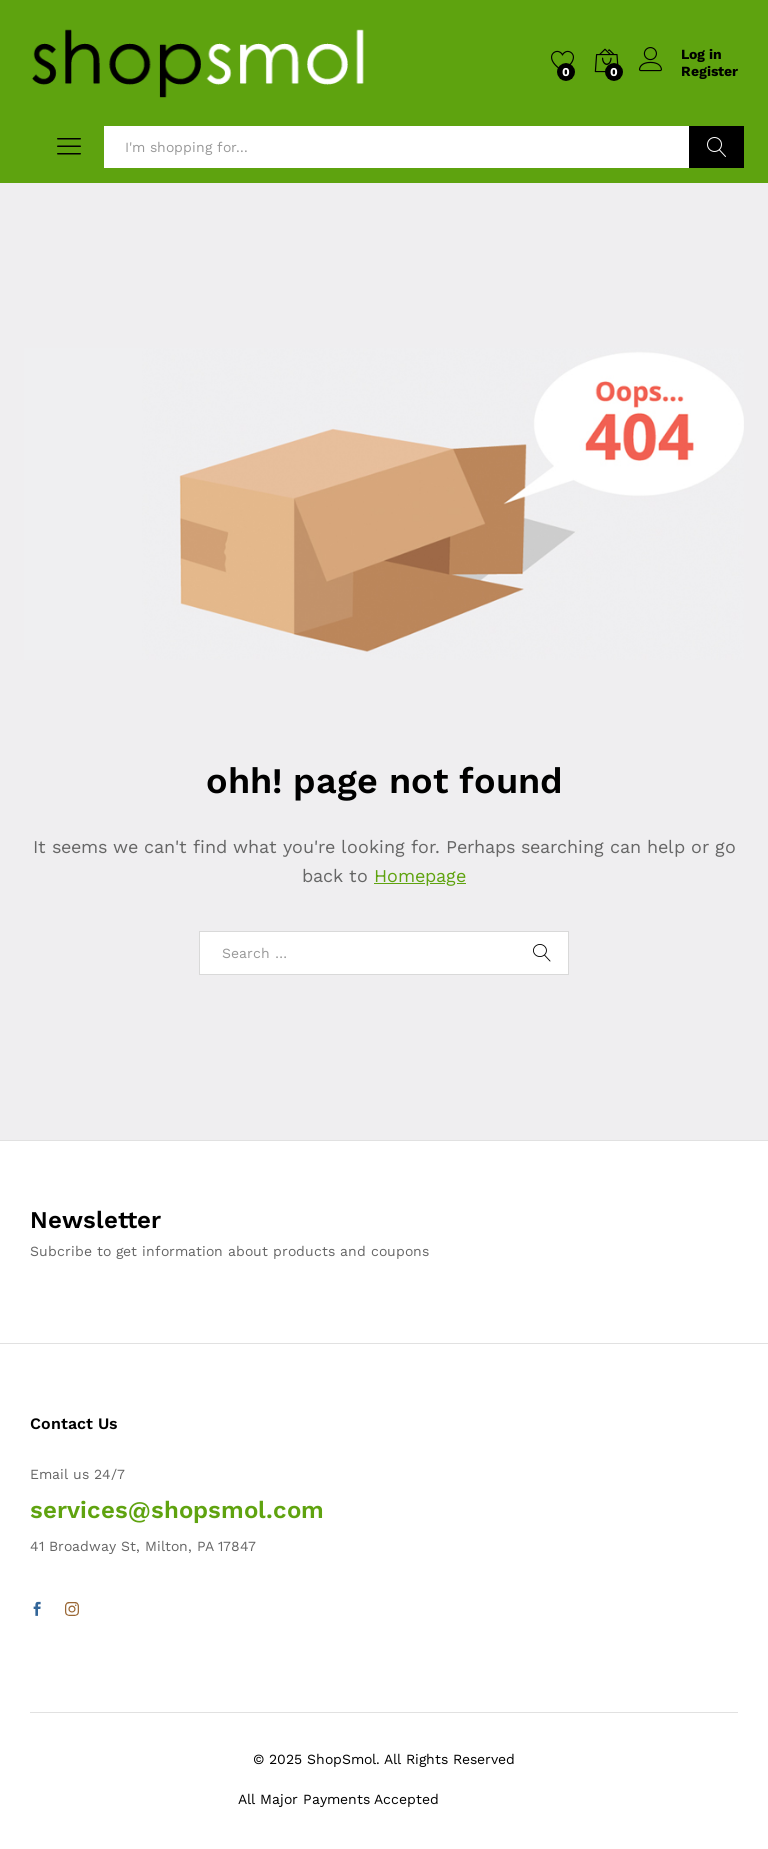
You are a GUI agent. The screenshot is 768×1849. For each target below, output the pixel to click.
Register (709, 71)
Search (716, 147)
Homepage (420, 875)
